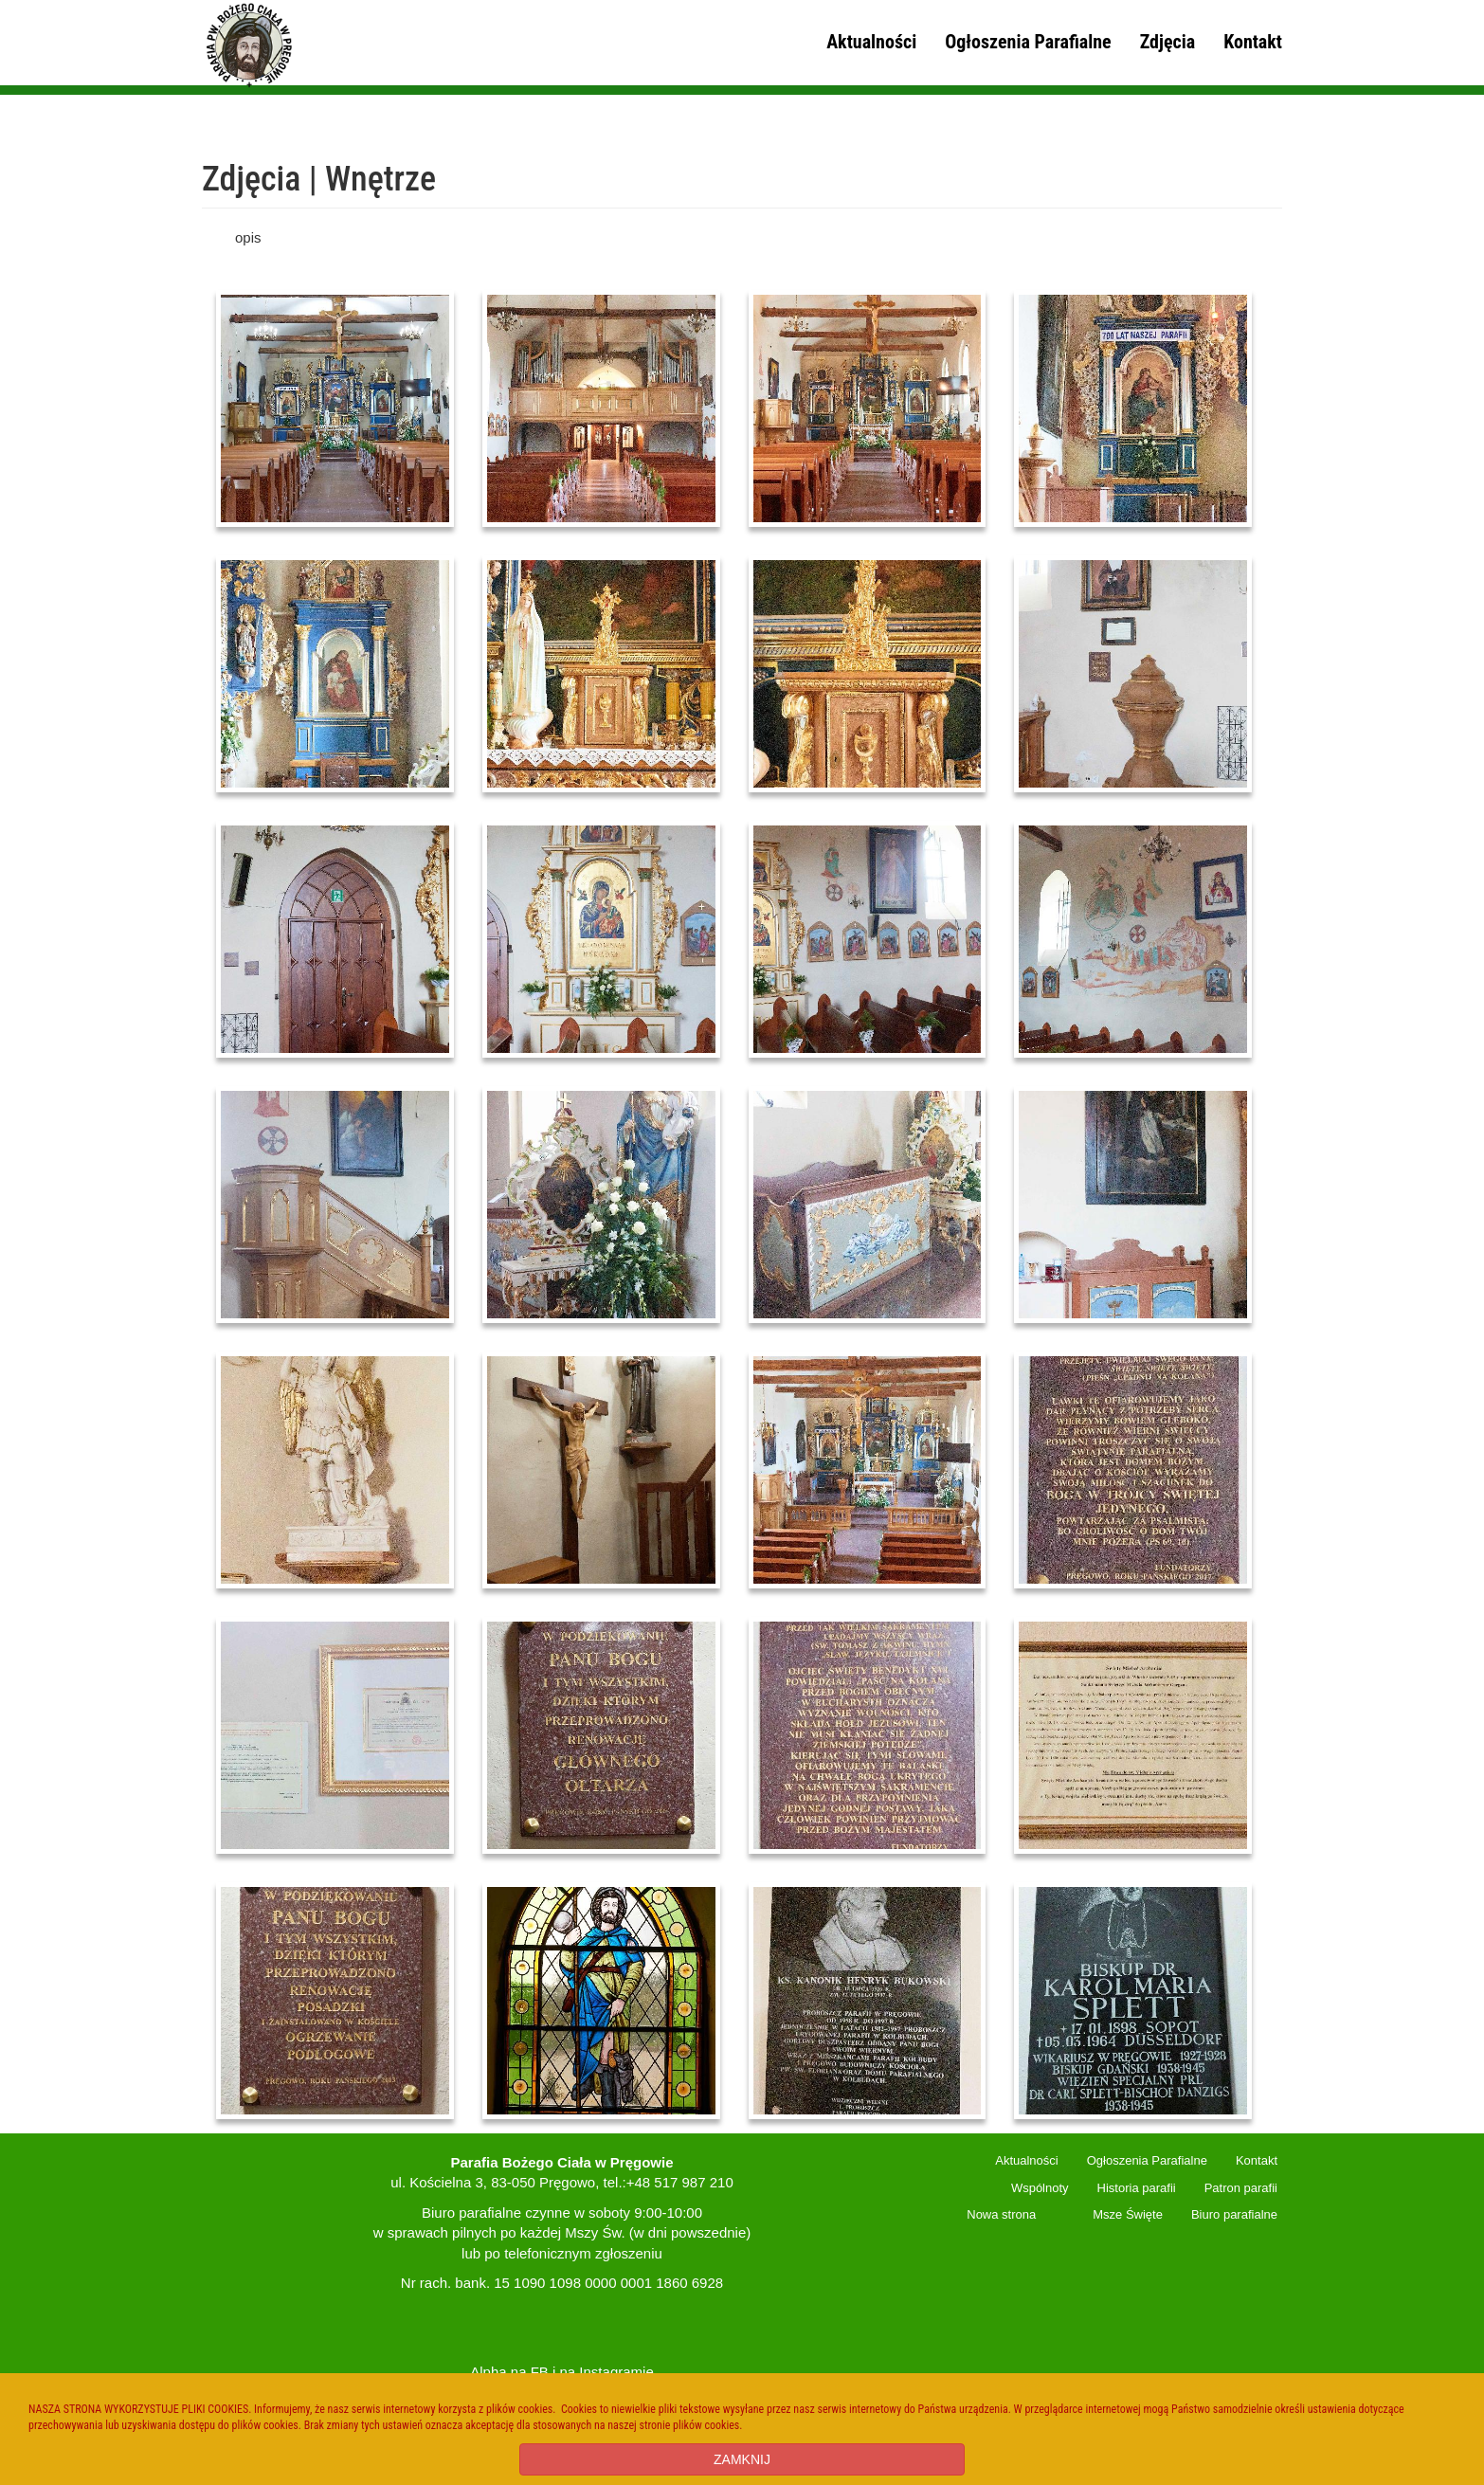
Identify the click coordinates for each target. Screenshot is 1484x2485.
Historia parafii (1136, 2188)
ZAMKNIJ (742, 2459)
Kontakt (1252, 41)
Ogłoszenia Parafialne (1028, 41)
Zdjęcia (1167, 41)
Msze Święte (1128, 2214)
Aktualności (871, 41)
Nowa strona (1001, 2214)
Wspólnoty (1040, 2188)
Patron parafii (1240, 2188)
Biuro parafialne (1234, 2214)
